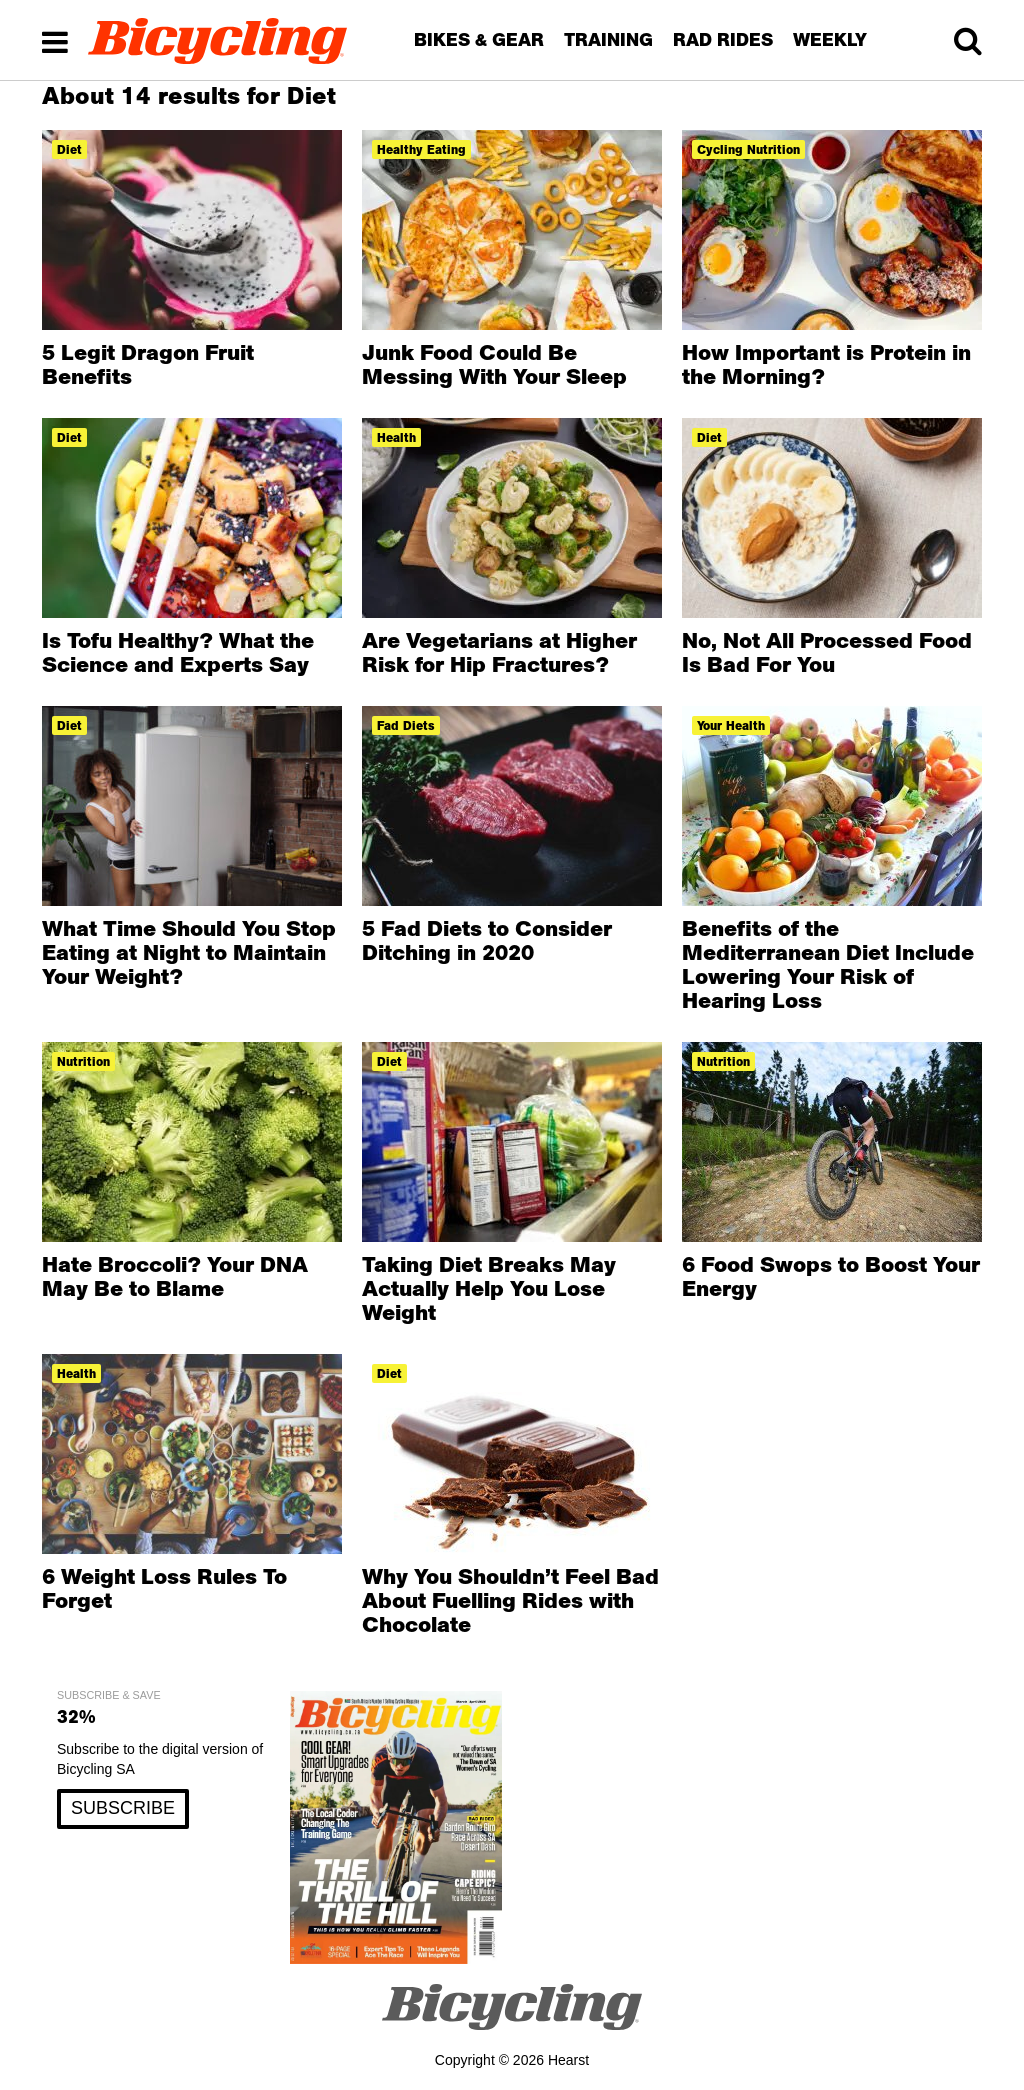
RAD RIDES (723, 39)
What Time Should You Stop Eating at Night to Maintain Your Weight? (189, 952)
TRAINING (608, 39)
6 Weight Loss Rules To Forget (164, 1588)
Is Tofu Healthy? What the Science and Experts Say (178, 652)
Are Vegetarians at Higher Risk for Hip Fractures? (499, 652)
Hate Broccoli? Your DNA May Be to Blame (175, 1276)
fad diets (406, 725)
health (396, 437)
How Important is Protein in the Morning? (826, 364)
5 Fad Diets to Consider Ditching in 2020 (487, 940)
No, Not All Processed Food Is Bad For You (827, 652)
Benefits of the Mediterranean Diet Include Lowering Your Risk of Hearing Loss (828, 964)
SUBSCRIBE (123, 1808)
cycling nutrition (748, 149)
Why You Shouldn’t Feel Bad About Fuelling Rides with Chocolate (510, 1600)
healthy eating (421, 149)
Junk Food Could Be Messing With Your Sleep (494, 364)
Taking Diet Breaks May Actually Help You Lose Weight (489, 1288)
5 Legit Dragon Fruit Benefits (148, 364)
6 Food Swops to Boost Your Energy (831, 1276)
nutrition (83, 1061)
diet (69, 149)
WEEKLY (830, 39)
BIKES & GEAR (479, 39)
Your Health (731, 725)
